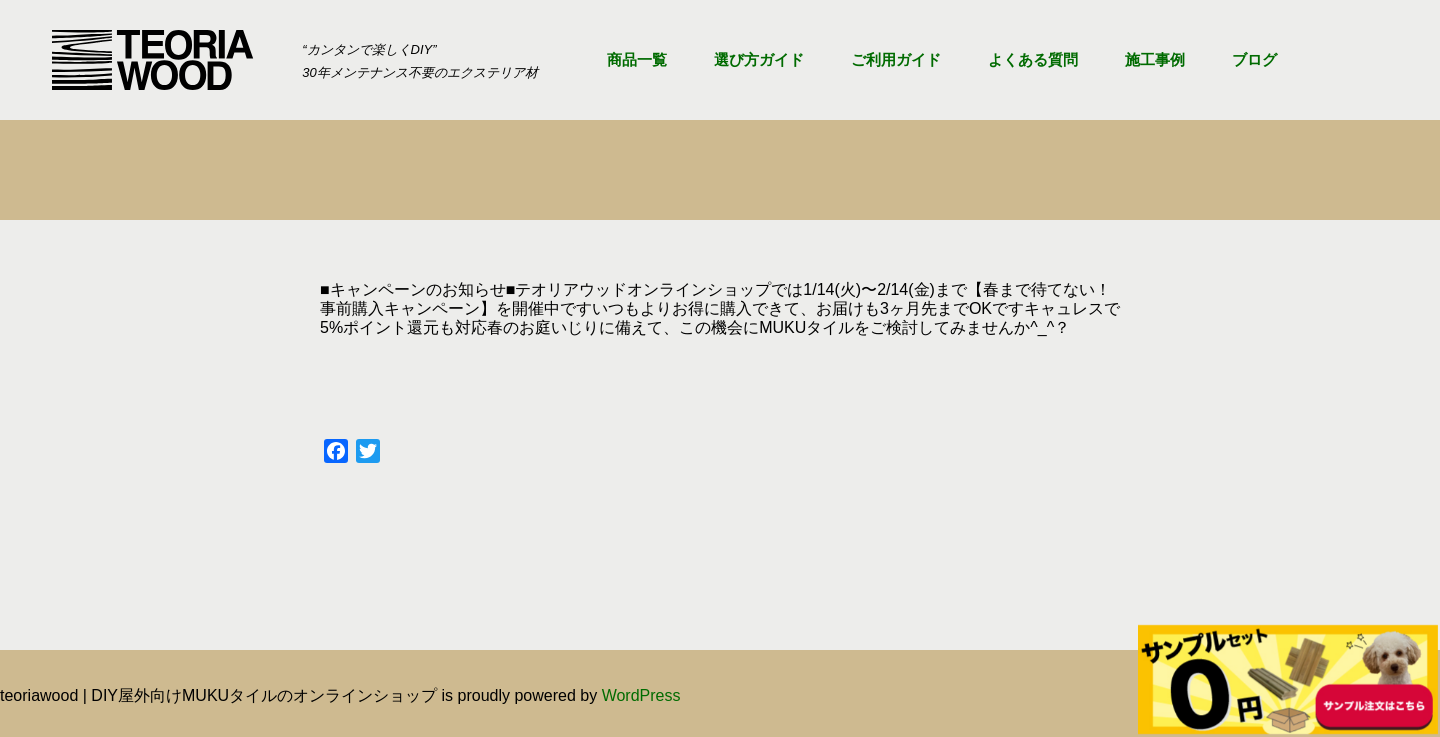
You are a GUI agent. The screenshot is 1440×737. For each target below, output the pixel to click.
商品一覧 (637, 59)
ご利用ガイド (896, 59)
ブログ (1254, 59)
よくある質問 (1033, 59)
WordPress (641, 695)
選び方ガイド (759, 59)
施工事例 (1155, 59)
